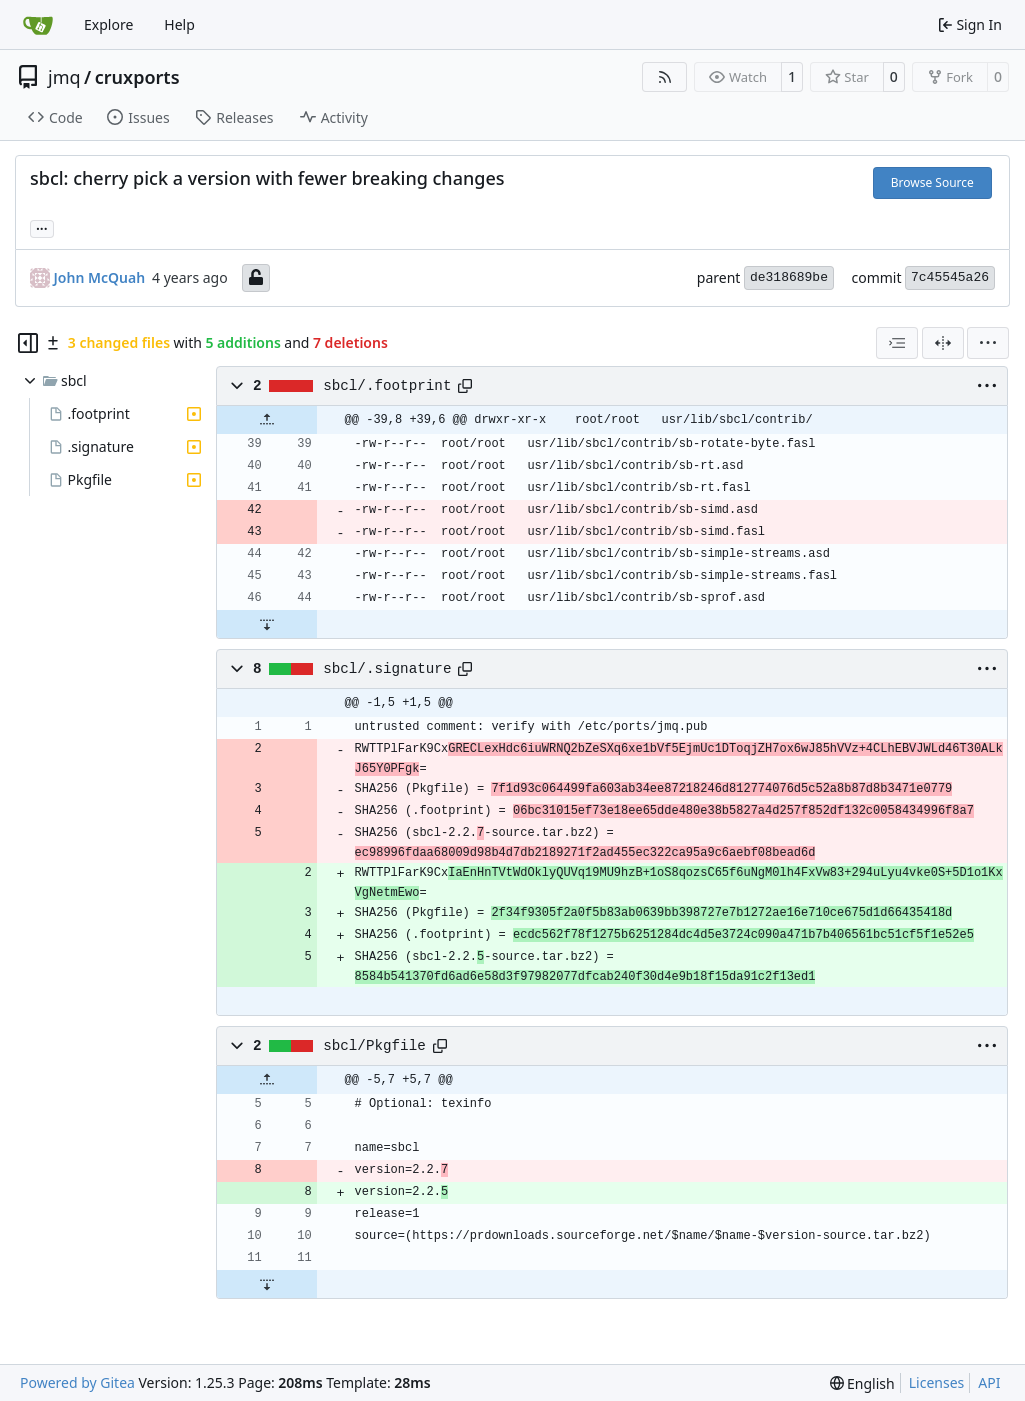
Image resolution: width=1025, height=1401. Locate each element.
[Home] (38, 25)
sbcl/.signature (387, 669)
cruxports (137, 77)
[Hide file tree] (28, 343)
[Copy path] (465, 386)
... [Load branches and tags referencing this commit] (42, 227)
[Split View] (943, 343)
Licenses (937, 1382)
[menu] (988, 343)
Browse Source (932, 182)
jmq (64, 77)
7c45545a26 (950, 277)
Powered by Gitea (77, 1382)
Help (179, 24)
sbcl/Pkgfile (374, 1046)
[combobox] (897, 343)
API (989, 1382)
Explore (108, 24)
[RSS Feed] (665, 77)
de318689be (789, 277)
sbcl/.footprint (387, 386)
